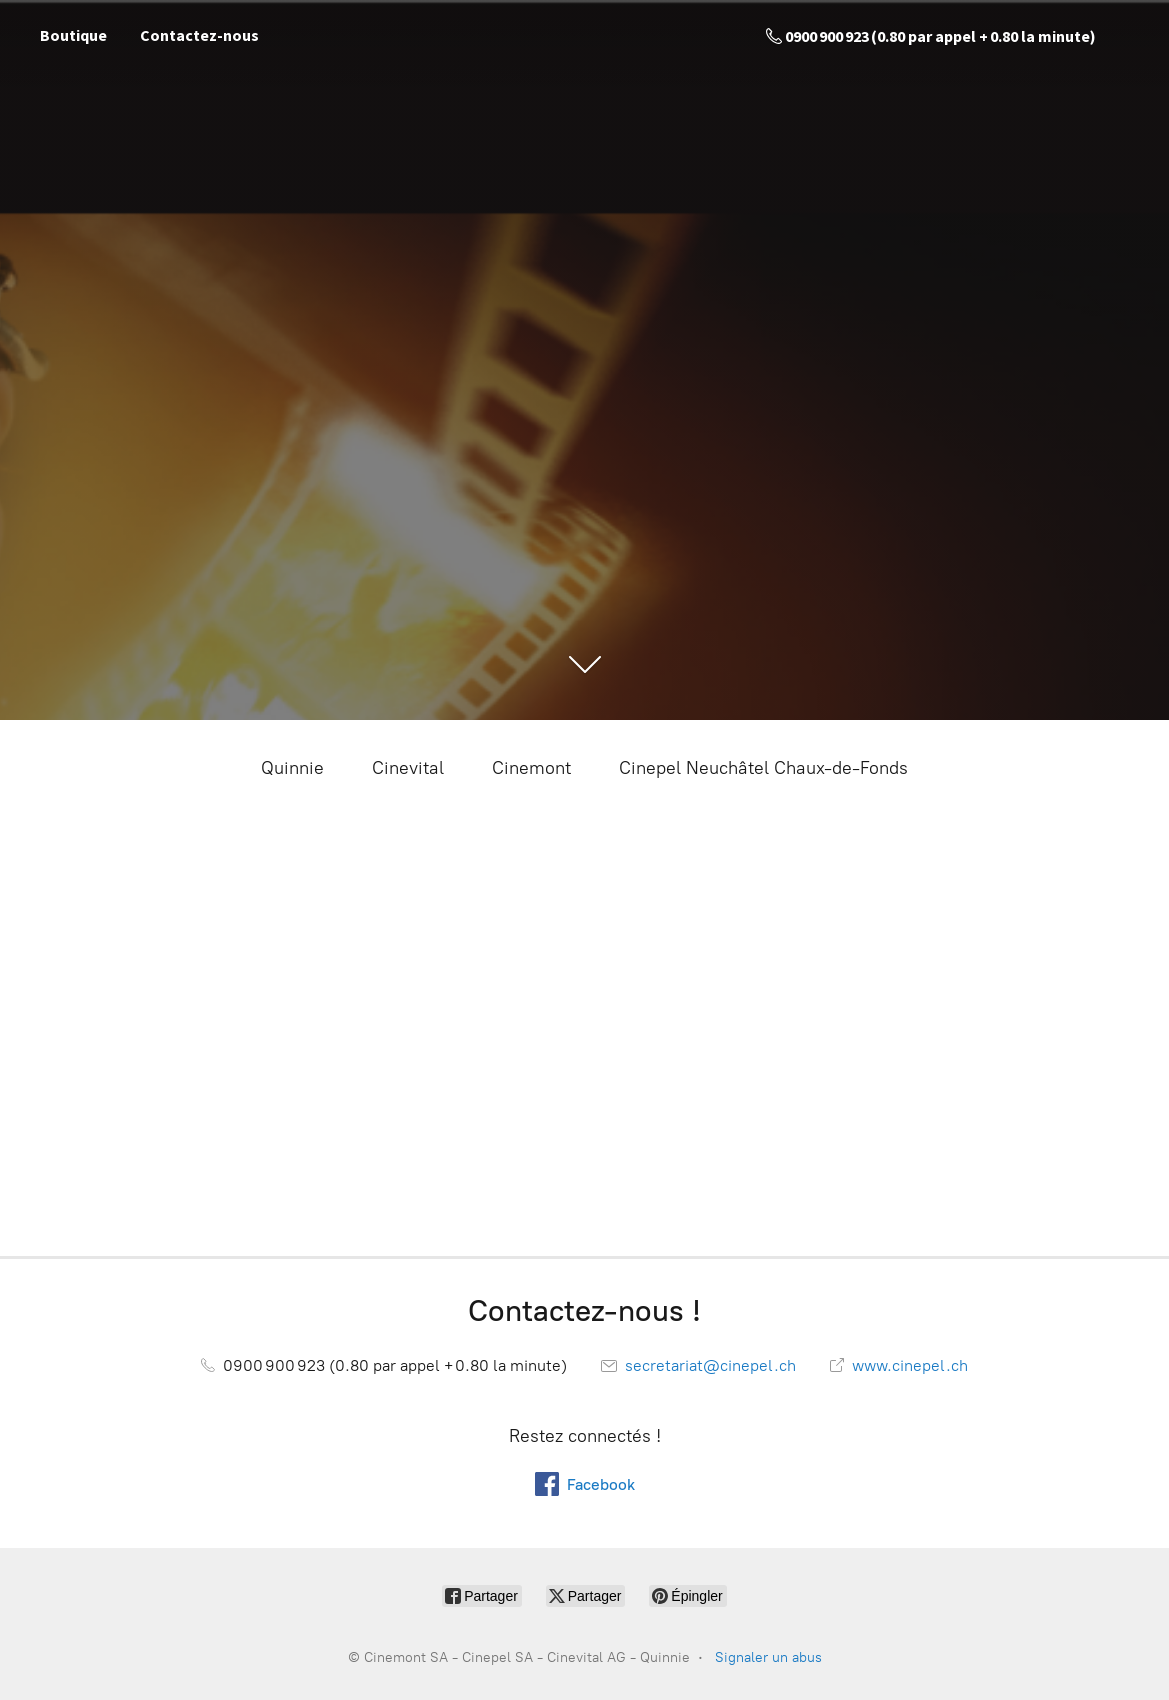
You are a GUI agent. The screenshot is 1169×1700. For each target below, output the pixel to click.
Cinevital (408, 768)
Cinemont (531, 768)
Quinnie (292, 768)
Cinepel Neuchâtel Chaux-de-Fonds (763, 768)
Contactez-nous (199, 35)
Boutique (73, 35)
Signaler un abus (768, 1657)
